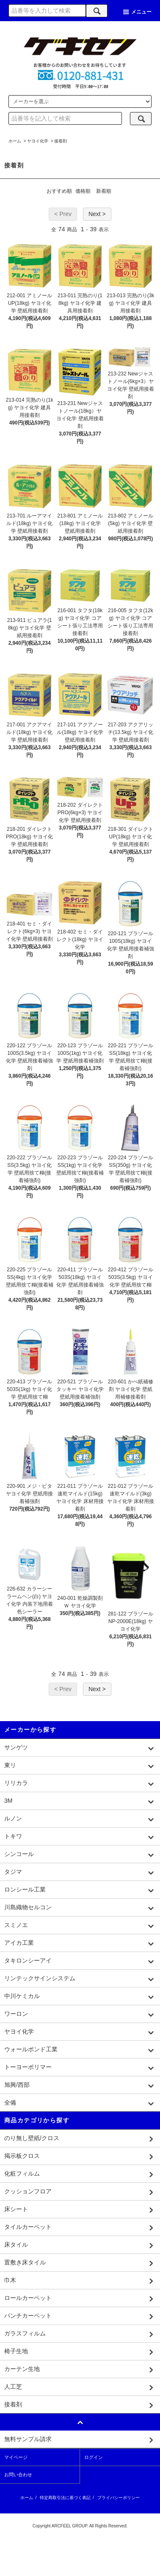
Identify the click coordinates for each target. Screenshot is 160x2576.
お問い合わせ (18, 2474)
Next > (97, 214)
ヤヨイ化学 (37, 141)
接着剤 (60, 141)
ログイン (93, 2457)
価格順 (83, 191)
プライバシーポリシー (118, 2497)
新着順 (103, 191)
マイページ (16, 2457)
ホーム (14, 141)
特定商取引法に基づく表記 (65, 2497)
